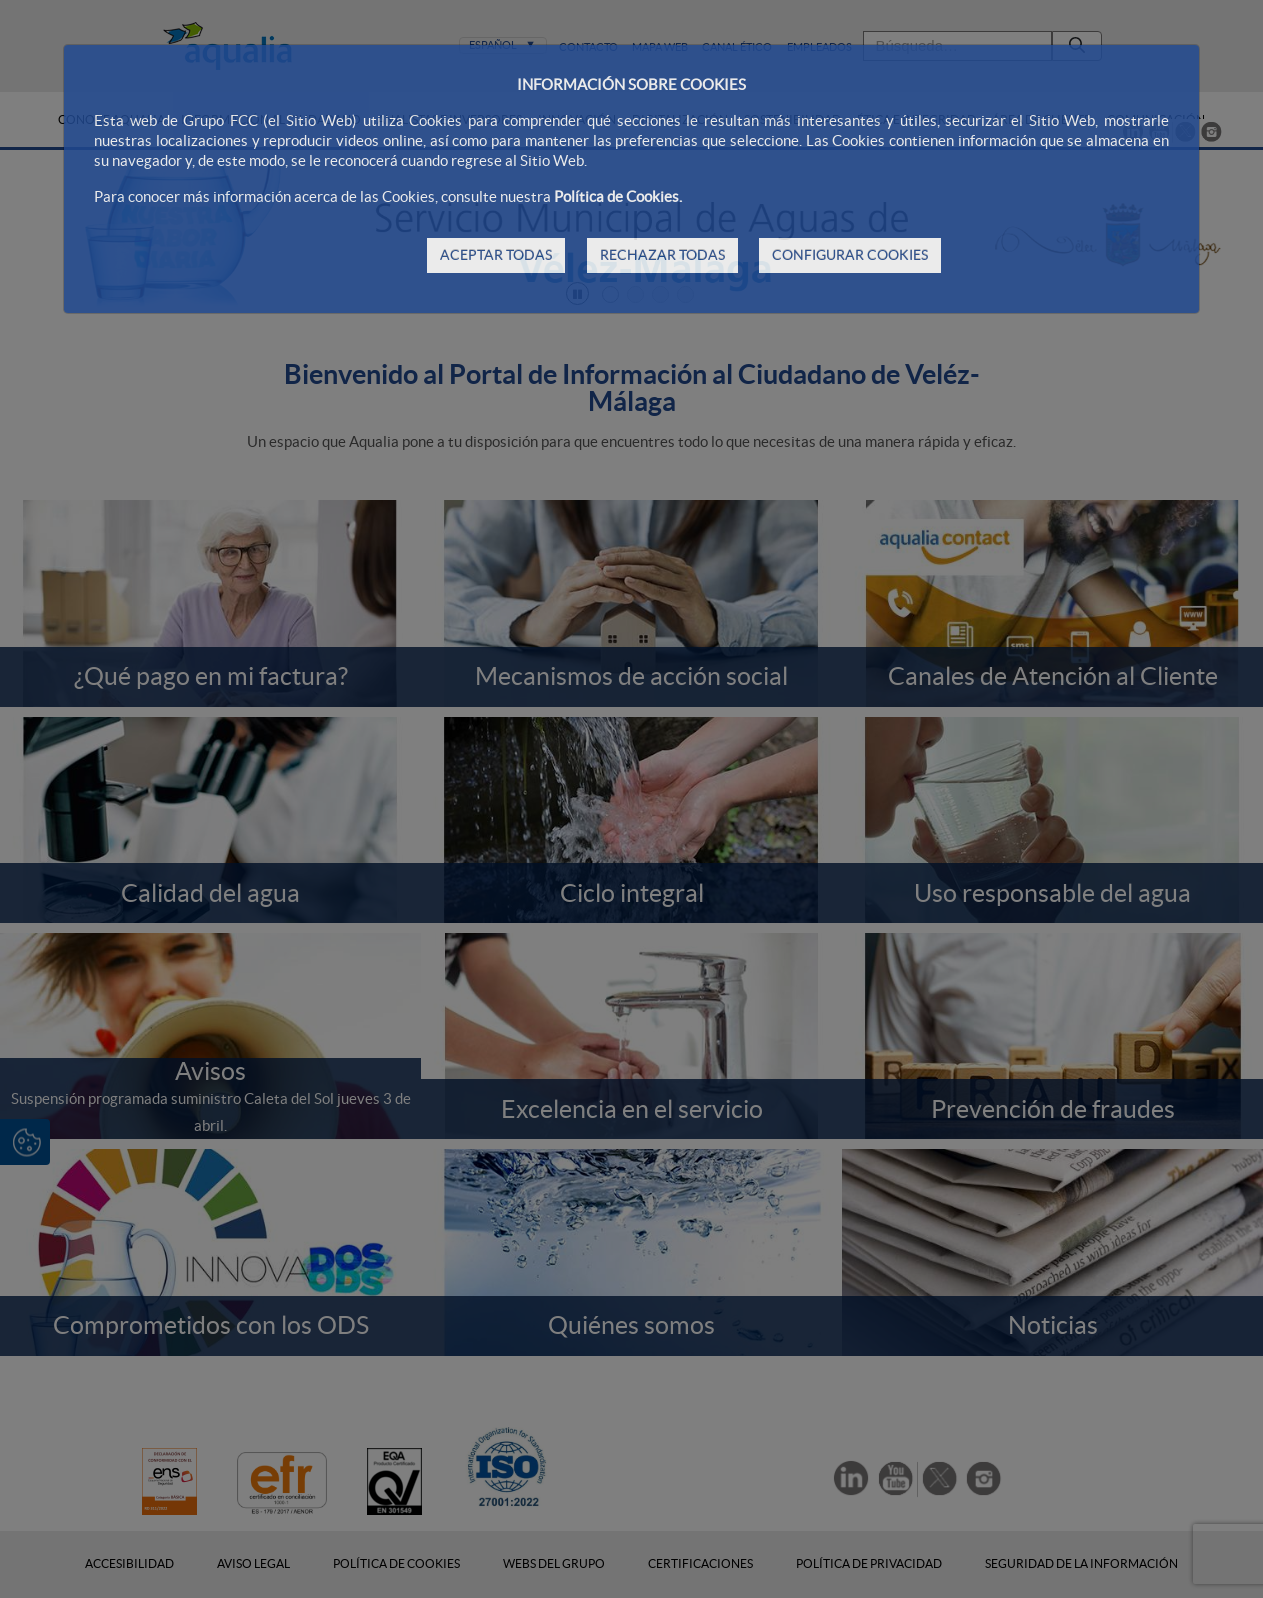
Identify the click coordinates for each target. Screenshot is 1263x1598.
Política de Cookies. (618, 196)
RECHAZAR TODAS (662, 255)
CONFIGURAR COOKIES (850, 255)
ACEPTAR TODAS (496, 255)
